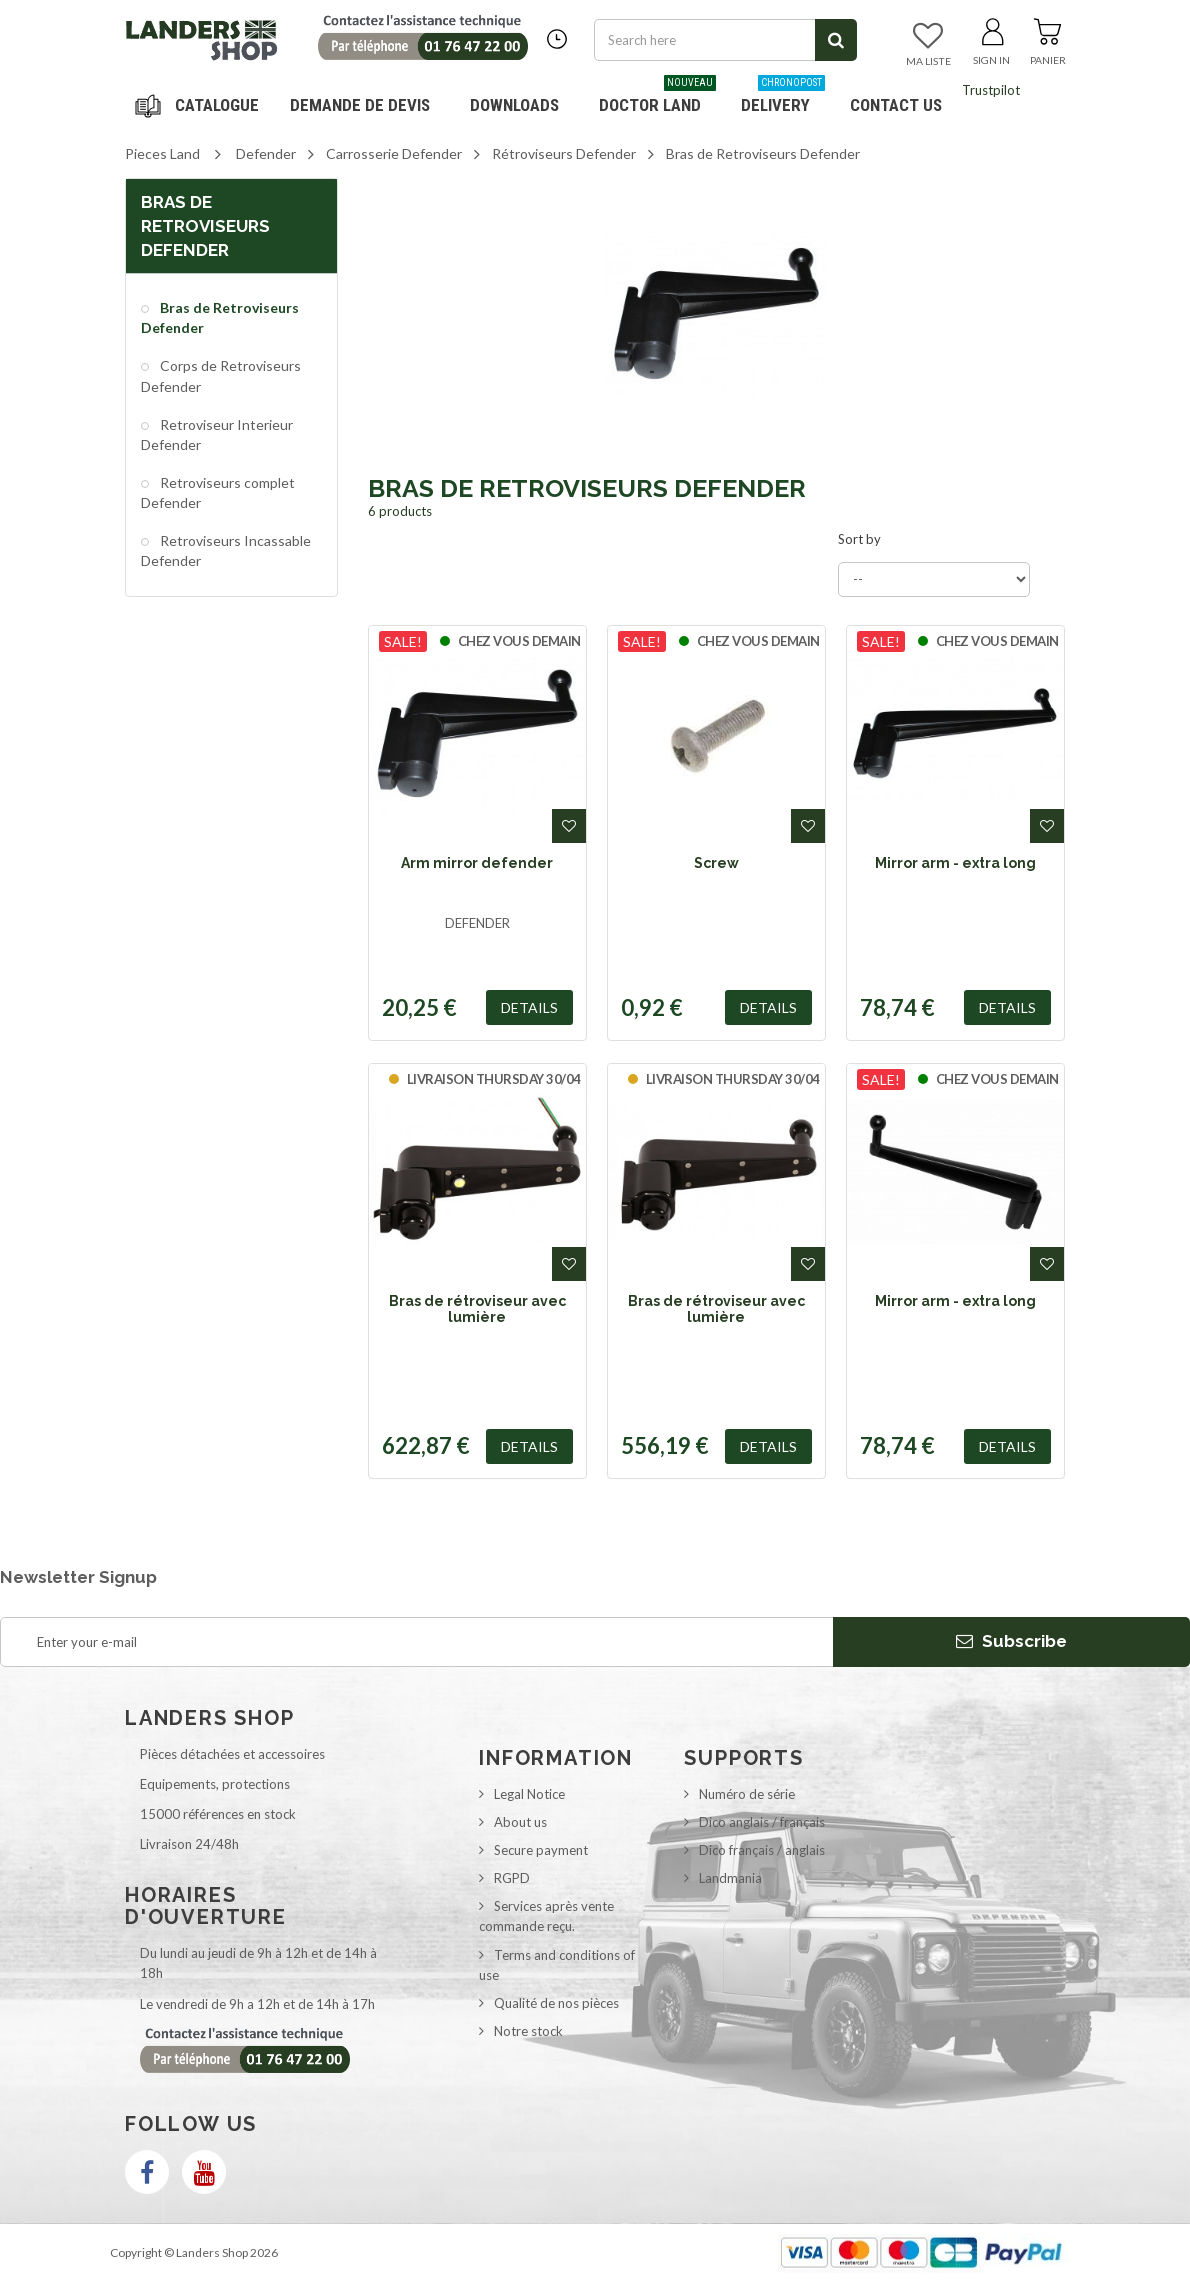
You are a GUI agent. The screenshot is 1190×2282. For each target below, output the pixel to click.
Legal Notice (529, 1794)
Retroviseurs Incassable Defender (226, 550)
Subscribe (1011, 1641)
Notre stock (528, 2031)
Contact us (896, 105)
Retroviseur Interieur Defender (217, 434)
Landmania (730, 1878)
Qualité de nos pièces (556, 2003)
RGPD (512, 1878)
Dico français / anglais (762, 1850)
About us (520, 1822)
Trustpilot (991, 90)
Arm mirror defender (477, 863)
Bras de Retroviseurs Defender (220, 317)
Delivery (783, 97)
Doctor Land (657, 97)
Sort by (859, 539)
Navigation (200, 105)
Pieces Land (162, 153)
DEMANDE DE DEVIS (360, 105)
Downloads (514, 105)
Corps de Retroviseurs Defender (221, 375)
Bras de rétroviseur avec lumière (477, 1309)
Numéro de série (747, 1794)
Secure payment (541, 1850)
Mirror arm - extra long (955, 863)
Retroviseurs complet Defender (218, 492)
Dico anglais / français (762, 1822)
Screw (716, 863)
